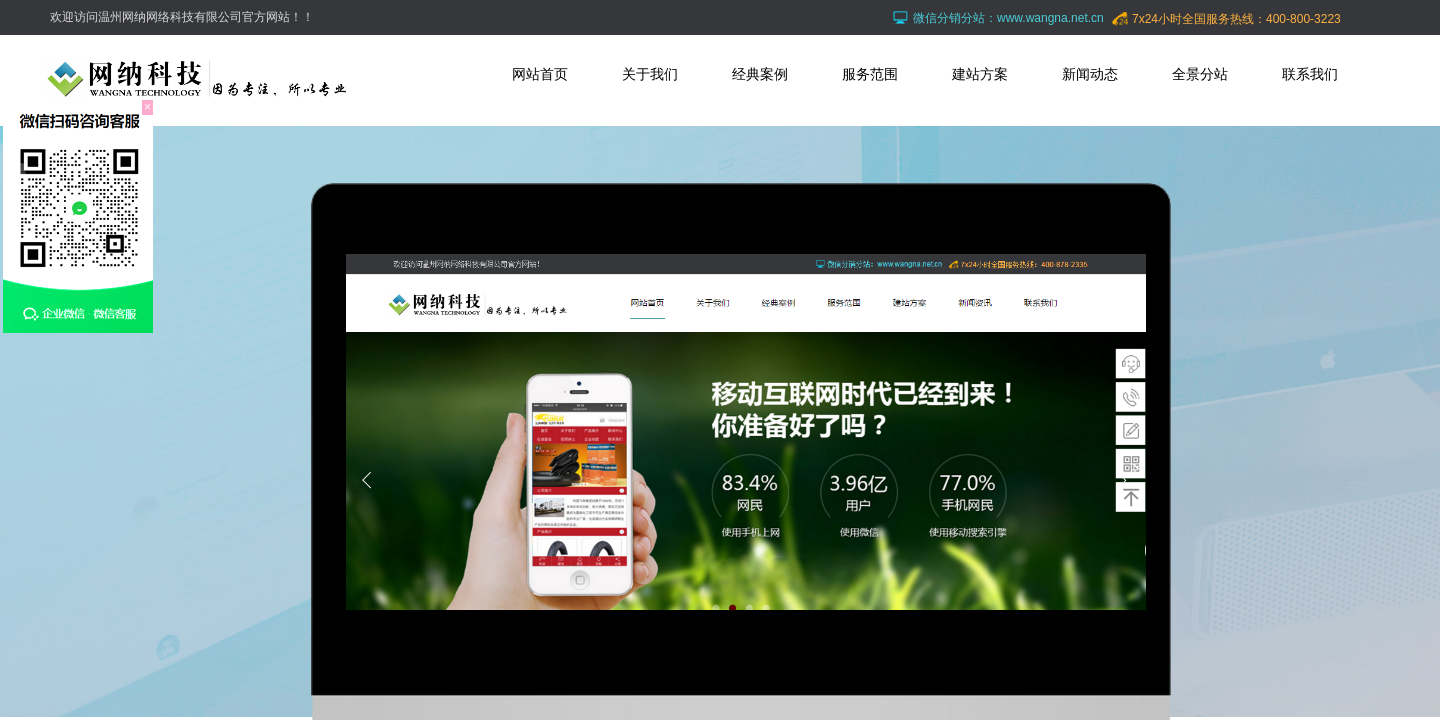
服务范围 (870, 74)
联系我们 (1310, 74)
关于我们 (650, 74)
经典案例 (760, 74)
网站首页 (540, 74)
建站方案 (980, 74)
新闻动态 (1090, 74)
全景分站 (1200, 74)
